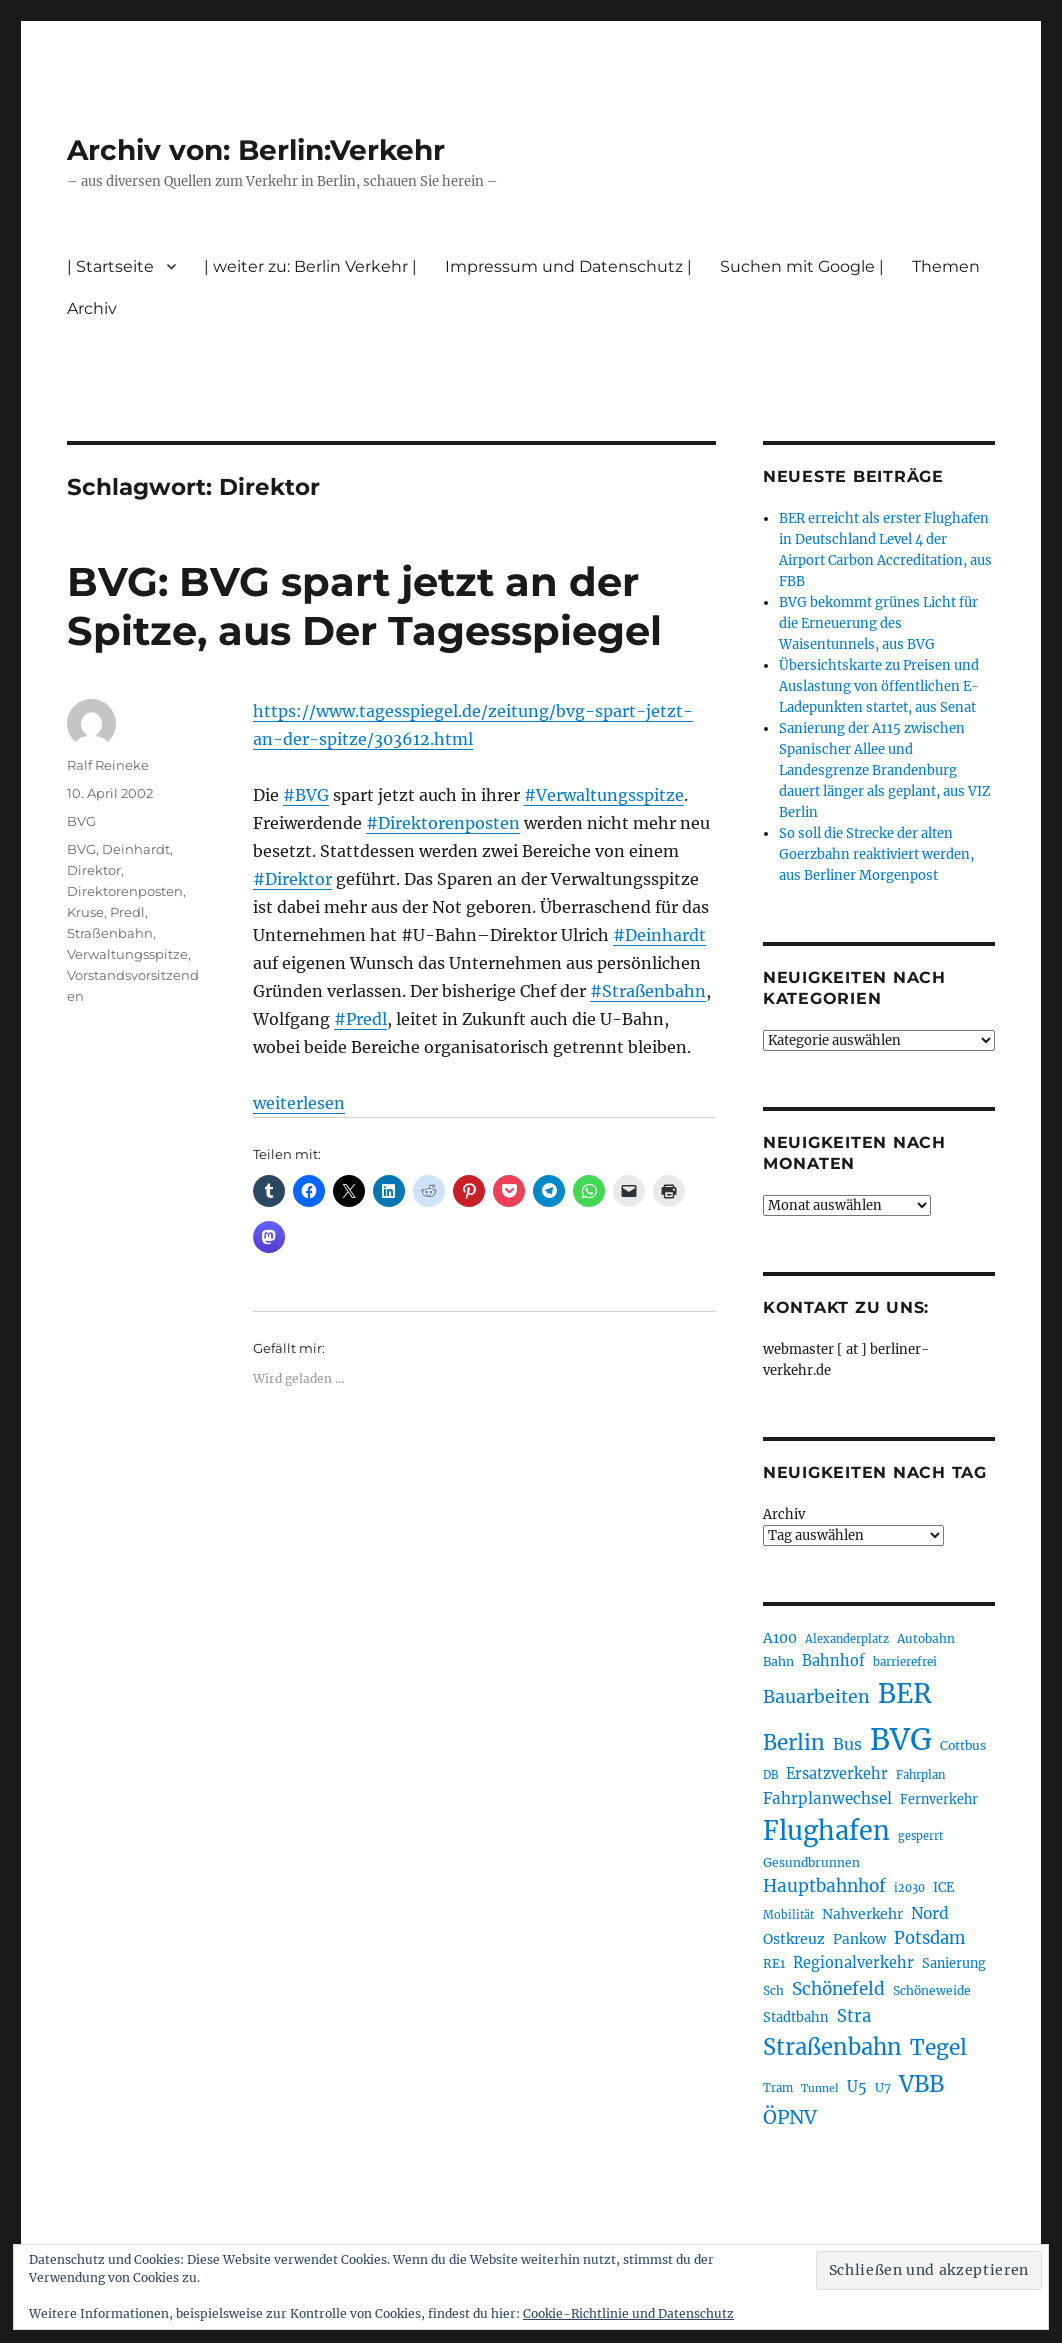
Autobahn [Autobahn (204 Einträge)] (926, 1638)
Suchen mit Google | (802, 266)
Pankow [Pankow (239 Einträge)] (859, 1939)
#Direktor (292, 879)
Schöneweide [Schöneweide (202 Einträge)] (932, 1990)
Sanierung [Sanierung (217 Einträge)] (954, 1963)
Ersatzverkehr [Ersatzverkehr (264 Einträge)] (837, 1774)
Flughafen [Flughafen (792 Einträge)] (826, 1831)
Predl (127, 912)
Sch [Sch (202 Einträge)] (773, 1990)
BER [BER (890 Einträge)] (905, 1693)
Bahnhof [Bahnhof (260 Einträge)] (833, 1661)
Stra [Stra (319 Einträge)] (854, 2016)
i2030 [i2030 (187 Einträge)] (909, 1888)
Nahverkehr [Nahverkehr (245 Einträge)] (862, 1914)
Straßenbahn (110, 933)
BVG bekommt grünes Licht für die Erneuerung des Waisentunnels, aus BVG (878, 623)
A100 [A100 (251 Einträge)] (780, 1638)
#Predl (360, 1019)
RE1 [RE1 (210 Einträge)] (774, 1963)
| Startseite (110, 266)
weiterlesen (299, 1103)
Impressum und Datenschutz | (568, 266)
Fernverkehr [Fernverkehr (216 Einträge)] (939, 1799)
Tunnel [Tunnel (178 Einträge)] (820, 2088)
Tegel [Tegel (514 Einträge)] (938, 2047)
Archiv (92, 308)
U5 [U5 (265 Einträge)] (857, 2087)
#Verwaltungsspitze (604, 795)
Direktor (94, 870)
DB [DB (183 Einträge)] (770, 1775)
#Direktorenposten (443, 823)
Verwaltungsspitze (127, 954)
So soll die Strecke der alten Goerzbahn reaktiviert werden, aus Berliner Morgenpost (876, 854)
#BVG (306, 795)
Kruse (85, 912)
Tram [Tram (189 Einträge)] (778, 2088)
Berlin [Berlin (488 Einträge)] (794, 1743)
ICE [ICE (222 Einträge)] (943, 1887)
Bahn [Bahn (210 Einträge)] (778, 1661)
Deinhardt (136, 849)
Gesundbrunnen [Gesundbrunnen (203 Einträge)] (811, 1862)
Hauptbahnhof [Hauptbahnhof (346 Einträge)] (824, 1886)
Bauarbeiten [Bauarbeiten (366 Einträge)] (816, 1697)
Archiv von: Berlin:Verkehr (256, 150)
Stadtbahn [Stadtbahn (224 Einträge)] (796, 2017)
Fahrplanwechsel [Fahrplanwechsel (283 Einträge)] (827, 1798)
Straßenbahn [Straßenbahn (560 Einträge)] (832, 2047)
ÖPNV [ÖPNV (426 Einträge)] (790, 2117)
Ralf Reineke (108, 765)
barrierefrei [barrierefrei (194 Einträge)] (905, 1662)
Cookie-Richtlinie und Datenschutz (628, 2313)
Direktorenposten (125, 891)
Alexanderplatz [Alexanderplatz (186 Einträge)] (847, 1639)
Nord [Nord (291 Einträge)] (930, 1913)
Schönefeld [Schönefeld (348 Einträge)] (838, 1989)
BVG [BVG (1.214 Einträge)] (901, 1739)
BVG (81, 821)
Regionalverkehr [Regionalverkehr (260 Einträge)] (853, 1963)
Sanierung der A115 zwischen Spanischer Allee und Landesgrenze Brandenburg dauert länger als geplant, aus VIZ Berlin (885, 770)
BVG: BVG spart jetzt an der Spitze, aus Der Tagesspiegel (364, 606)
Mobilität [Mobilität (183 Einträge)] (788, 1915)
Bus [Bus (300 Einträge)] (847, 1744)
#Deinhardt (659, 935)
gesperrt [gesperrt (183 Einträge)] (920, 1836)
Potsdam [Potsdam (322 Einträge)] (929, 1938)
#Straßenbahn (648, 991)
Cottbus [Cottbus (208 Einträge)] (963, 1745)
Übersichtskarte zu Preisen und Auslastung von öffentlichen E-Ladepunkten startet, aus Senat (879, 686)
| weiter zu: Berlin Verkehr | (310, 266)
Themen (946, 266)
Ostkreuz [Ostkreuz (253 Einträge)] (794, 1939)
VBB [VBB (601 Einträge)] (921, 2084)
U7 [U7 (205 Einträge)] (883, 2087)
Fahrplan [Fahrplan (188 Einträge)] (921, 1775)
